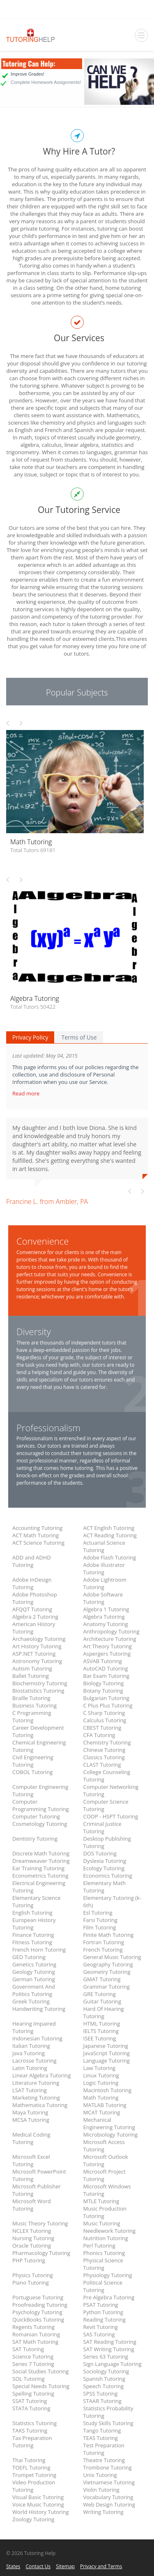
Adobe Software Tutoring (103, 1598)
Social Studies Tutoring (40, 2371)
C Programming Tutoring (31, 1716)
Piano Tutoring (30, 2282)
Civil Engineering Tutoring (32, 1761)
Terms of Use (79, 1037)
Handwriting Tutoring (38, 2008)
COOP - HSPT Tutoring (110, 1816)
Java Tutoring (28, 2053)
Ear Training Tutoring (38, 1868)
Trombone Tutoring (107, 2467)
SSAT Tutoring (29, 2401)
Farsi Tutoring (100, 1920)
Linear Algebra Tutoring (41, 2075)
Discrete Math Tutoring (40, 1853)
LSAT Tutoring (29, 2090)
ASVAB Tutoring (102, 1661)
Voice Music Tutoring (38, 2504)
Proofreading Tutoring (39, 2304)
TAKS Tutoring (29, 2430)
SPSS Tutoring (100, 2393)
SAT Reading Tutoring (109, 2341)
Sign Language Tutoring (112, 2364)
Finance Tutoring (33, 1934)
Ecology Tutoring (104, 1868)
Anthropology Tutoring (111, 1631)
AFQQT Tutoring (32, 1609)
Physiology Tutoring (107, 2275)
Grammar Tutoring (106, 1986)
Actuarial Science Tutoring (104, 1546)
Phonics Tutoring (104, 2253)
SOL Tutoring (28, 2378)
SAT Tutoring (28, 2349)
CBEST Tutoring (102, 1727)
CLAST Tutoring (102, 1764)
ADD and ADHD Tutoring (31, 1561)
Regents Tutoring (33, 2327)
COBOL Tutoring (32, 1772)
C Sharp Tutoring (104, 1713)
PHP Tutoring (28, 2260)
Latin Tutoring (29, 2068)
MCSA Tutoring (30, 2119)
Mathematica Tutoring (39, 2105)
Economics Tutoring (107, 1875)
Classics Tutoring (104, 1757)
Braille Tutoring (31, 1698)
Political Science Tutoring (103, 2286)
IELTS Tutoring (101, 2031)
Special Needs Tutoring (40, 2386)
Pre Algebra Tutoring (109, 2297)
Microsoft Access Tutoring (104, 2145)
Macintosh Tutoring (107, 2090)
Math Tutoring (101, 2097)
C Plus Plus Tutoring (108, 1705)
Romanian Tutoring (36, 2334)
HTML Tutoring (101, 2023)
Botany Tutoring (103, 1690)
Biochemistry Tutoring (39, 1683)
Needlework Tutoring (109, 2230)
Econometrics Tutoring (40, 1875)
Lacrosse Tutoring (34, 2060)
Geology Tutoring (33, 1971)
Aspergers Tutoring (107, 1653)
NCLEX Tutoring (31, 2230)
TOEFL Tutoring (31, 2467)
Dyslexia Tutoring (104, 1860)
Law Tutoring (99, 2068)
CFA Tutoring (99, 1735)
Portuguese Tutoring (37, 2297)
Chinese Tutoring (104, 1750)
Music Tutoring (101, 2223)
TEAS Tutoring (100, 2438)
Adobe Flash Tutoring (109, 1557)
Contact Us (38, 2566)
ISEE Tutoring (99, 2038)
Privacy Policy (30, 1037)
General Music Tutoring (112, 1957)
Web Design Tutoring (109, 2504)
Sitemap (65, 2566)
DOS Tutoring (100, 1853)
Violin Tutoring (101, 2489)
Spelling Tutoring (33, 2393)
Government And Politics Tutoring (33, 1990)
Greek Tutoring (31, 2001)
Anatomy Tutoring (105, 1624)
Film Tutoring (99, 1927)
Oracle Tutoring (31, 2245)
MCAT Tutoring (101, 2112)
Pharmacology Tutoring (41, 2253)
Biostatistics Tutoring (38, 1690)
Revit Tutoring (100, 2327)
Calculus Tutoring (104, 1720)
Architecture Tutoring (109, 1639)
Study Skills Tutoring (108, 2423)
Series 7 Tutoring (33, 2364)
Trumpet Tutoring (34, 2475)
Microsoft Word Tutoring (31, 2204)
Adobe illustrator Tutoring (104, 1568)
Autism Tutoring (32, 1668)
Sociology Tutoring (106, 2371)
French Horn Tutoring (39, 1949)
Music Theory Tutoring (40, 2223)
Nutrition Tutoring (105, 2238)
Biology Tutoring (103, 1683)
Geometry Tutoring (107, 1971)
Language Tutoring (106, 2060)
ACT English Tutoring (109, 1528)
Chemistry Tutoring (107, 1742)
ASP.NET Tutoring (33, 1653)
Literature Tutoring (35, 2082)
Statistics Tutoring (34, 2423)
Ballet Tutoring (30, 1676)
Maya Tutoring (30, 2112)
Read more (26, 1093)
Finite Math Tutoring (108, 1934)
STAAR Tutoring (102, 2401)
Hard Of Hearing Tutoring (103, 2012)
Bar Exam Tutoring (106, 1676)
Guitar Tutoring (102, 2001)
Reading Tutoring (104, 2319)
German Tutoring (33, 1979)
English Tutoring (32, 1912)
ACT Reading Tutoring (110, 1535)
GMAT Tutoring (102, 1979)
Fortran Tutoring (103, 1942)
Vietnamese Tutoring (109, 2482)
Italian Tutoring (31, 2045)
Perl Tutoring (99, 2245)
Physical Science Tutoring (103, 2264)
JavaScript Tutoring (106, 2053)
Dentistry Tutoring (34, 1838)
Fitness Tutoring (32, 1942)
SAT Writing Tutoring (108, 2349)
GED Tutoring (29, 1957)
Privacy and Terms (101, 2566)
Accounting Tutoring (37, 1528)
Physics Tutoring (32, 2275)
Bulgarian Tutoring (106, 1698)
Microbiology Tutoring (110, 2134)
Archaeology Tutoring (38, 1639)
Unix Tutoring (100, 2475)
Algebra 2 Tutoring (35, 1616)
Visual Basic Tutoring (38, 2497)
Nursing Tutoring (33, 2238)
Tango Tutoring (102, 2430)
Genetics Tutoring (34, 1964)
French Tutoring (103, 1949)
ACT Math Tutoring (35, 1535)
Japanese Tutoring (105, 2045)
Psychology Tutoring (37, 2312)
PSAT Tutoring (100, 2304)
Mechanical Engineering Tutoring (109, 2123)
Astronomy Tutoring (37, 1661)
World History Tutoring (40, 2512)
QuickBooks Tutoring (38, 2319)
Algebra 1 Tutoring (106, 1609)
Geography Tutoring (108, 1964)
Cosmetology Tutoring (39, 1823)
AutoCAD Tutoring (105, 1668)
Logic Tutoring (101, 2082)
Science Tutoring (32, 2356)
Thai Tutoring (28, 2460)
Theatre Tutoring (104, 2460)
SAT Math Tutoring (35, 2341)
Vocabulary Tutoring (108, 2497)
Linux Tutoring (101, 2075)
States (13, 2566)
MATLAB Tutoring (104, 2105)
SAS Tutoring (99, 2334)
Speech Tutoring (103, 2386)
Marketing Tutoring (36, 2097)
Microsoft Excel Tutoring (31, 2160)
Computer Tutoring (36, 1816)
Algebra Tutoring (104, 1616)
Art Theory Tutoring (107, 1646)
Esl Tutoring (98, 1912)
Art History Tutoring (36, 1646)
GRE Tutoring (99, 1994)
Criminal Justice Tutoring (102, 1827)
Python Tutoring (103, 2312)
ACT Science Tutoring (38, 1542)
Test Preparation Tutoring (104, 2449)
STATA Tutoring (31, 2408)
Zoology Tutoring (33, 2519)
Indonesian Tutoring (37, 2038)
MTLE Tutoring (101, 2201)
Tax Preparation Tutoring (32, 2441)
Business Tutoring (34, 1705)
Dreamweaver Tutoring (41, 1860)
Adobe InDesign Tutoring (31, 1583)
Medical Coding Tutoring (31, 2138)
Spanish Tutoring (104, 2378)
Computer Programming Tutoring (40, 1805)
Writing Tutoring (103, 2512)
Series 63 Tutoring (105, 2356)
